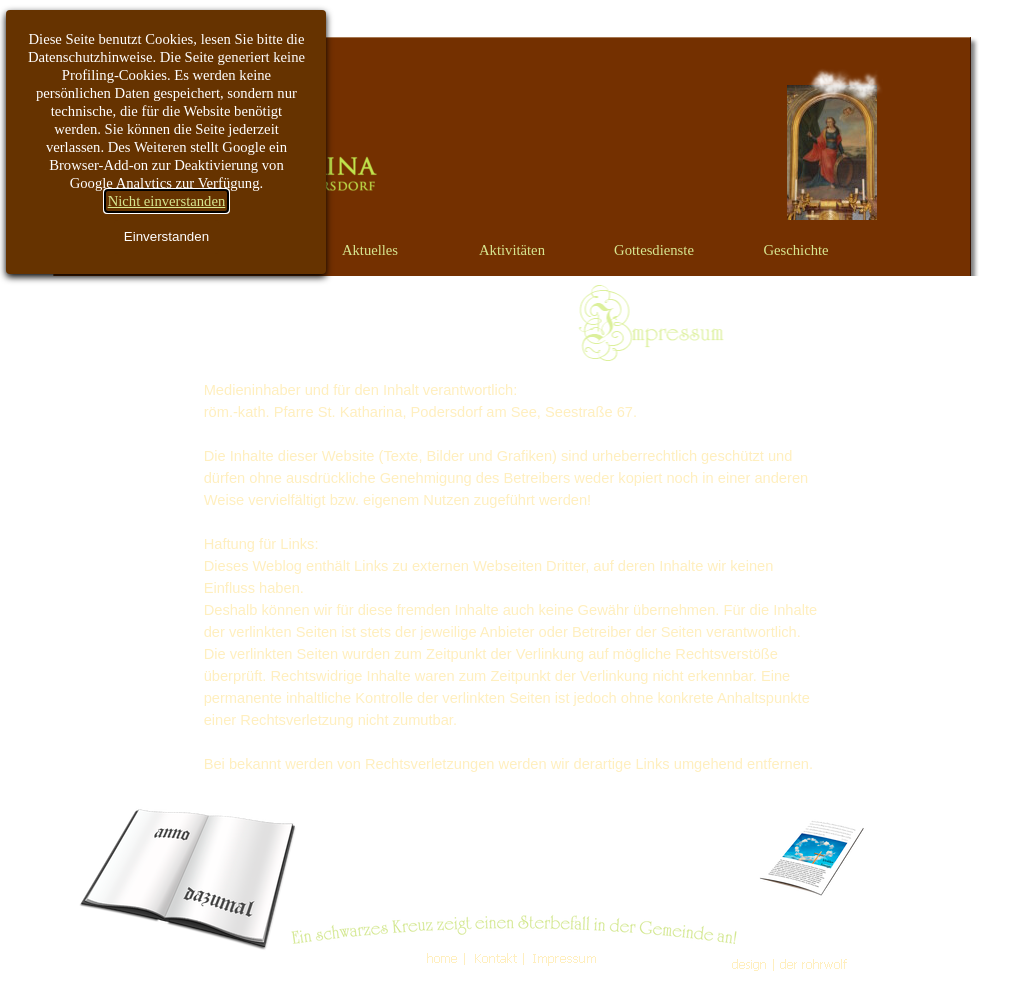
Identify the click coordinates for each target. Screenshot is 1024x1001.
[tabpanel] (512, 577)
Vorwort (228, 250)
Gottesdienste (654, 250)
